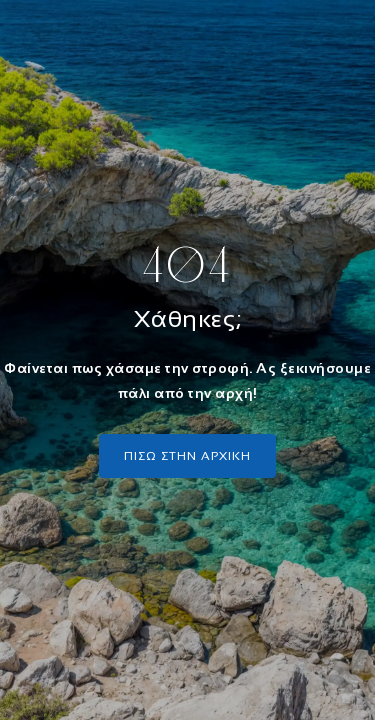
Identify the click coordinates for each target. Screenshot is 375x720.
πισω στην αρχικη (187, 456)
